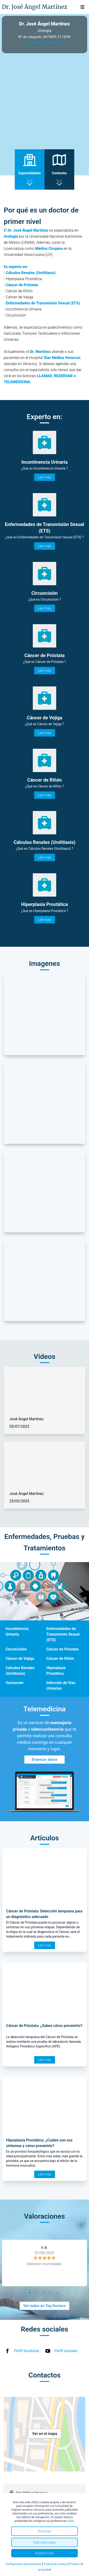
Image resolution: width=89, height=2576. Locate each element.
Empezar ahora (44, 1759)
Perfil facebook (26, 2351)
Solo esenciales (44, 2542)
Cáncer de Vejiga (20, 1658)
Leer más (44, 477)
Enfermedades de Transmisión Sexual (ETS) (63, 1634)
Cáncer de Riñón (60, 1658)
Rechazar (44, 2531)
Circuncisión (16, 1649)
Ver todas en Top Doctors (44, 2306)
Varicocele (14, 1683)
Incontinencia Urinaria (17, 1631)
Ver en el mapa (44, 2433)
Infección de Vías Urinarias (60, 1686)
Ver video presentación (44, 43)
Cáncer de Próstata (62, 1649)
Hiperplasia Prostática (56, 1671)
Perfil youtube (65, 2351)
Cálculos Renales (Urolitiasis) (20, 1671)
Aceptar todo (44, 2553)
